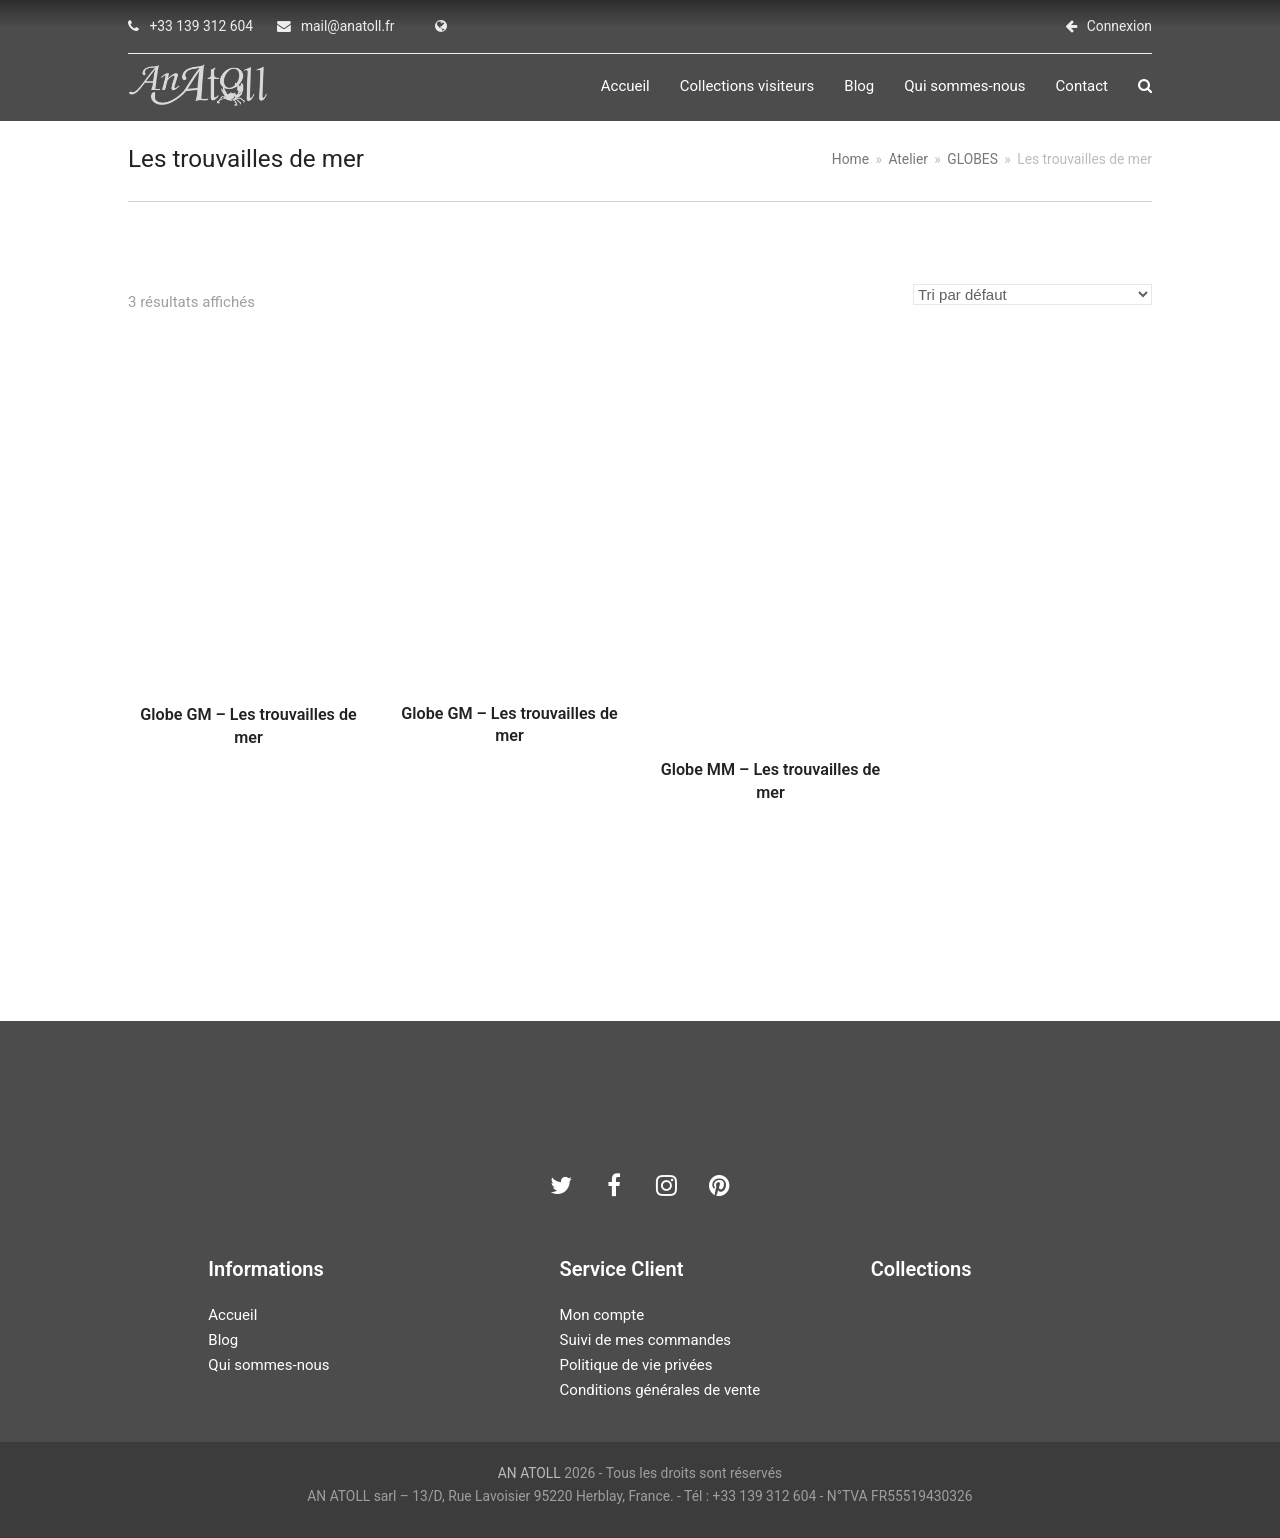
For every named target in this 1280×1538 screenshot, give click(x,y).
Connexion (1119, 26)
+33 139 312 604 (201, 26)
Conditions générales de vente (660, 1390)
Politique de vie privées (636, 1365)
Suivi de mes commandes (645, 1340)
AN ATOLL (529, 1473)
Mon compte (602, 1315)
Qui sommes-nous (268, 1365)
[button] (1145, 86)
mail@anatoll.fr (348, 26)
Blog (223, 1340)
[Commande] (1032, 294)
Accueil (232, 1315)
